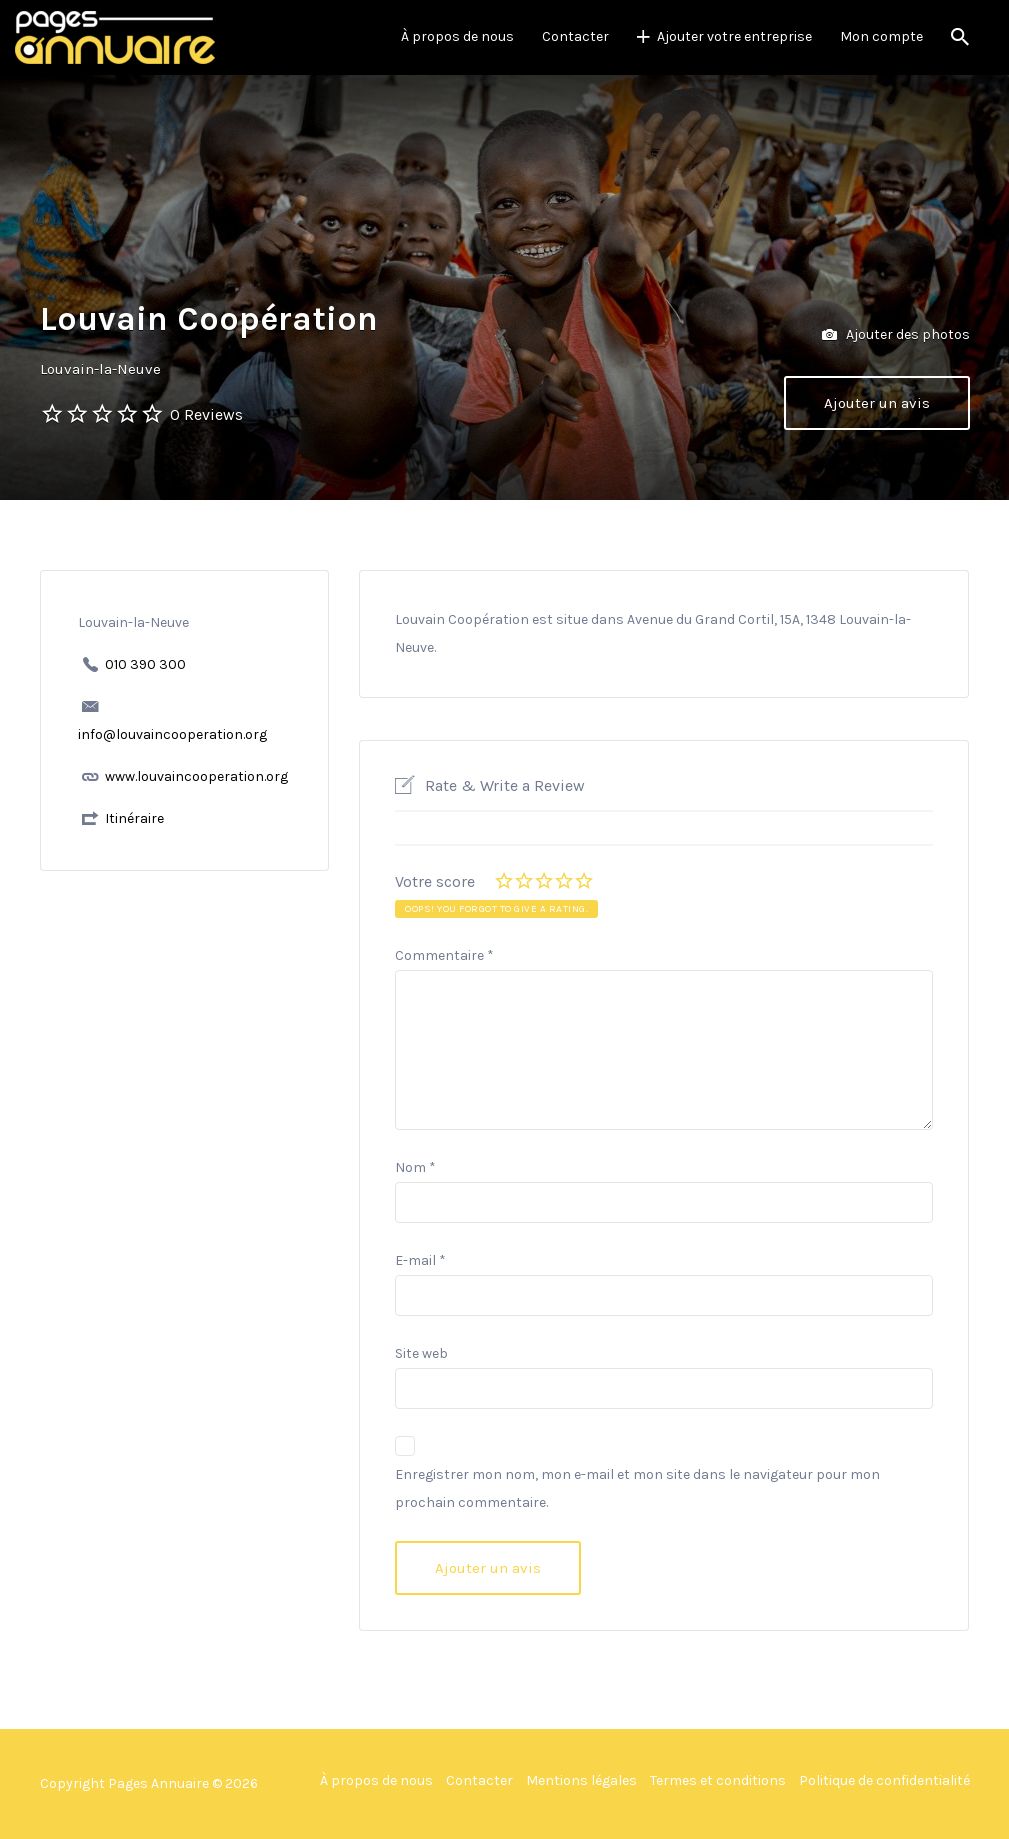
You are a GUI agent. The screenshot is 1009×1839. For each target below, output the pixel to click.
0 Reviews (206, 414)
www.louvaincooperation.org (196, 776)
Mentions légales (581, 1780)
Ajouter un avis (877, 403)
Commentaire (444, 955)
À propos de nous (457, 36)
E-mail (420, 1260)
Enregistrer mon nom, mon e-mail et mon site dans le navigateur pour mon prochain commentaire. (637, 1488)
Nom (415, 1167)
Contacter (575, 36)
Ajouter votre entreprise (734, 36)
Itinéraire (134, 818)
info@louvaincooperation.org (172, 734)
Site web (421, 1353)
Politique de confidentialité (884, 1780)
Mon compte (881, 36)
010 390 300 (145, 664)
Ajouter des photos (896, 335)
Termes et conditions (718, 1780)
